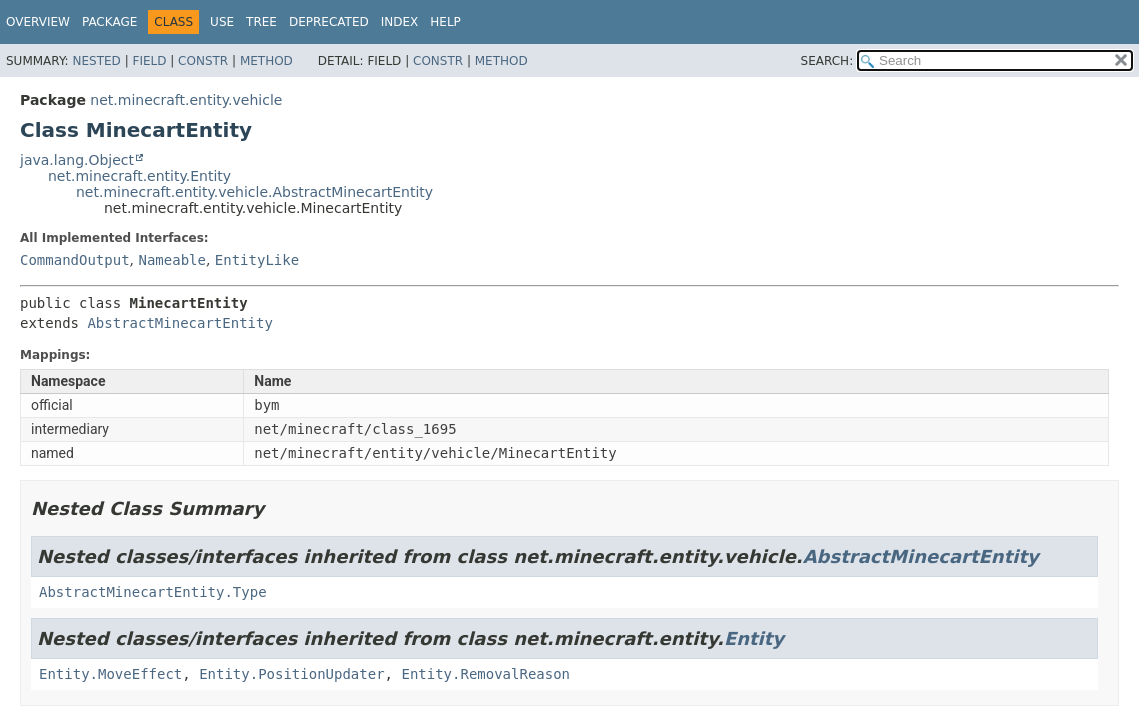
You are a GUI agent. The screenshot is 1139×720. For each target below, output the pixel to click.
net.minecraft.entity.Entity (139, 176)
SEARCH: (827, 61)
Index (400, 22)
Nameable (171, 260)
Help (445, 22)
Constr (203, 61)
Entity (754, 638)
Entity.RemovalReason (485, 674)
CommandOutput (75, 260)
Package (109, 22)
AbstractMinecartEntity (179, 323)
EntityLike (257, 260)
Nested (96, 61)
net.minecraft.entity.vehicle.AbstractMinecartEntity (254, 192)
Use (222, 22)
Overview (38, 22)
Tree (261, 22)
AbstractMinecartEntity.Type (153, 592)
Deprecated (329, 22)
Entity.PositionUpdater (291, 674)
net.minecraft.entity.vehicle (186, 100)
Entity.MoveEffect (110, 674)
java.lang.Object (77, 160)
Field (149, 61)
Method (266, 61)
